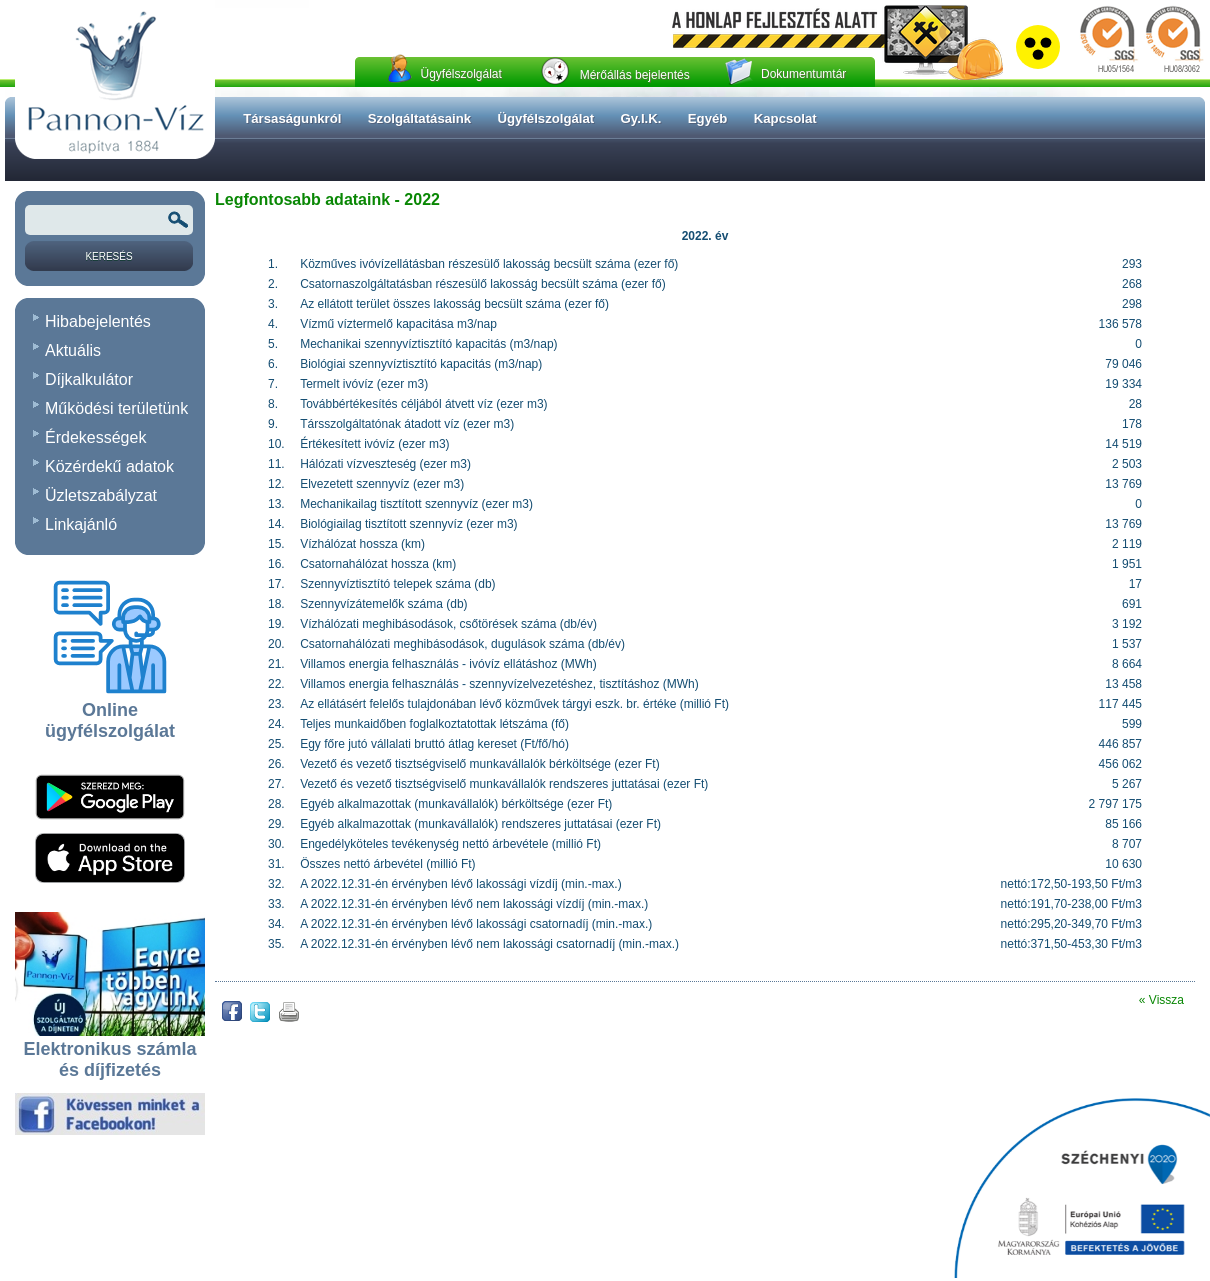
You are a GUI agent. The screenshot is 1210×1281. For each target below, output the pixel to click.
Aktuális (73, 350)
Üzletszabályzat (101, 495)
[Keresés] (109, 256)
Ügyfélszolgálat (460, 74)
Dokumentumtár (803, 74)
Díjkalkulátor (89, 379)
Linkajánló (81, 524)
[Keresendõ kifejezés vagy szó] (109, 220)
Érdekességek (95, 437)
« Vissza (1161, 1000)
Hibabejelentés (98, 321)
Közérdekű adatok (109, 466)
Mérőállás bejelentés (635, 75)
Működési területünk (116, 408)
